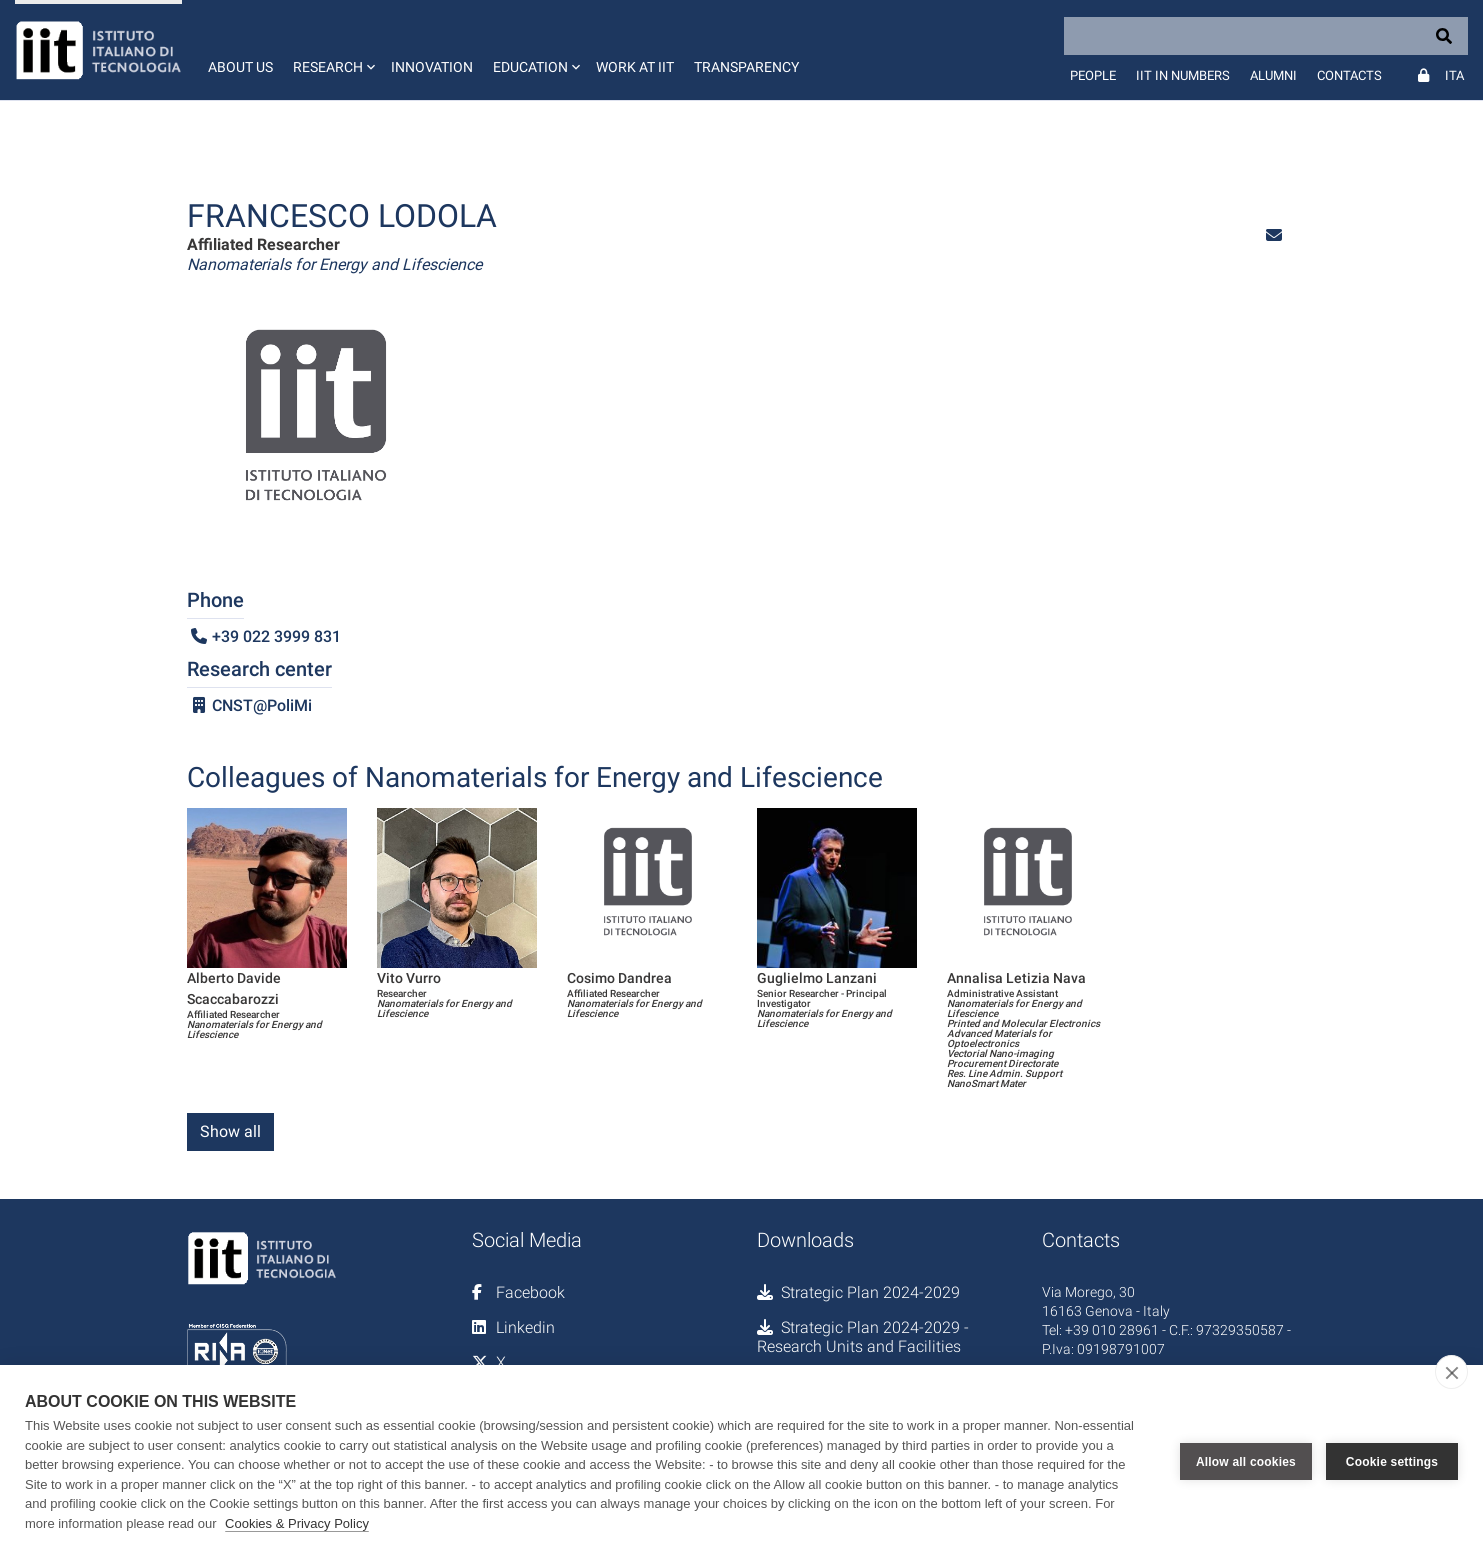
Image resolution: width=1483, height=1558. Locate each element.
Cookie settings (1392, 1462)
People (1093, 75)
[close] (1451, 1372)
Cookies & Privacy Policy (297, 1523)
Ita (1454, 75)
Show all (230, 1131)
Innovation (432, 67)
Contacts (1349, 75)
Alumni (1273, 75)
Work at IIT (635, 67)
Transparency (746, 67)
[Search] (1266, 36)
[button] (332, 50)
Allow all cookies (1246, 1462)
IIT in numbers (1183, 75)
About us (240, 67)
